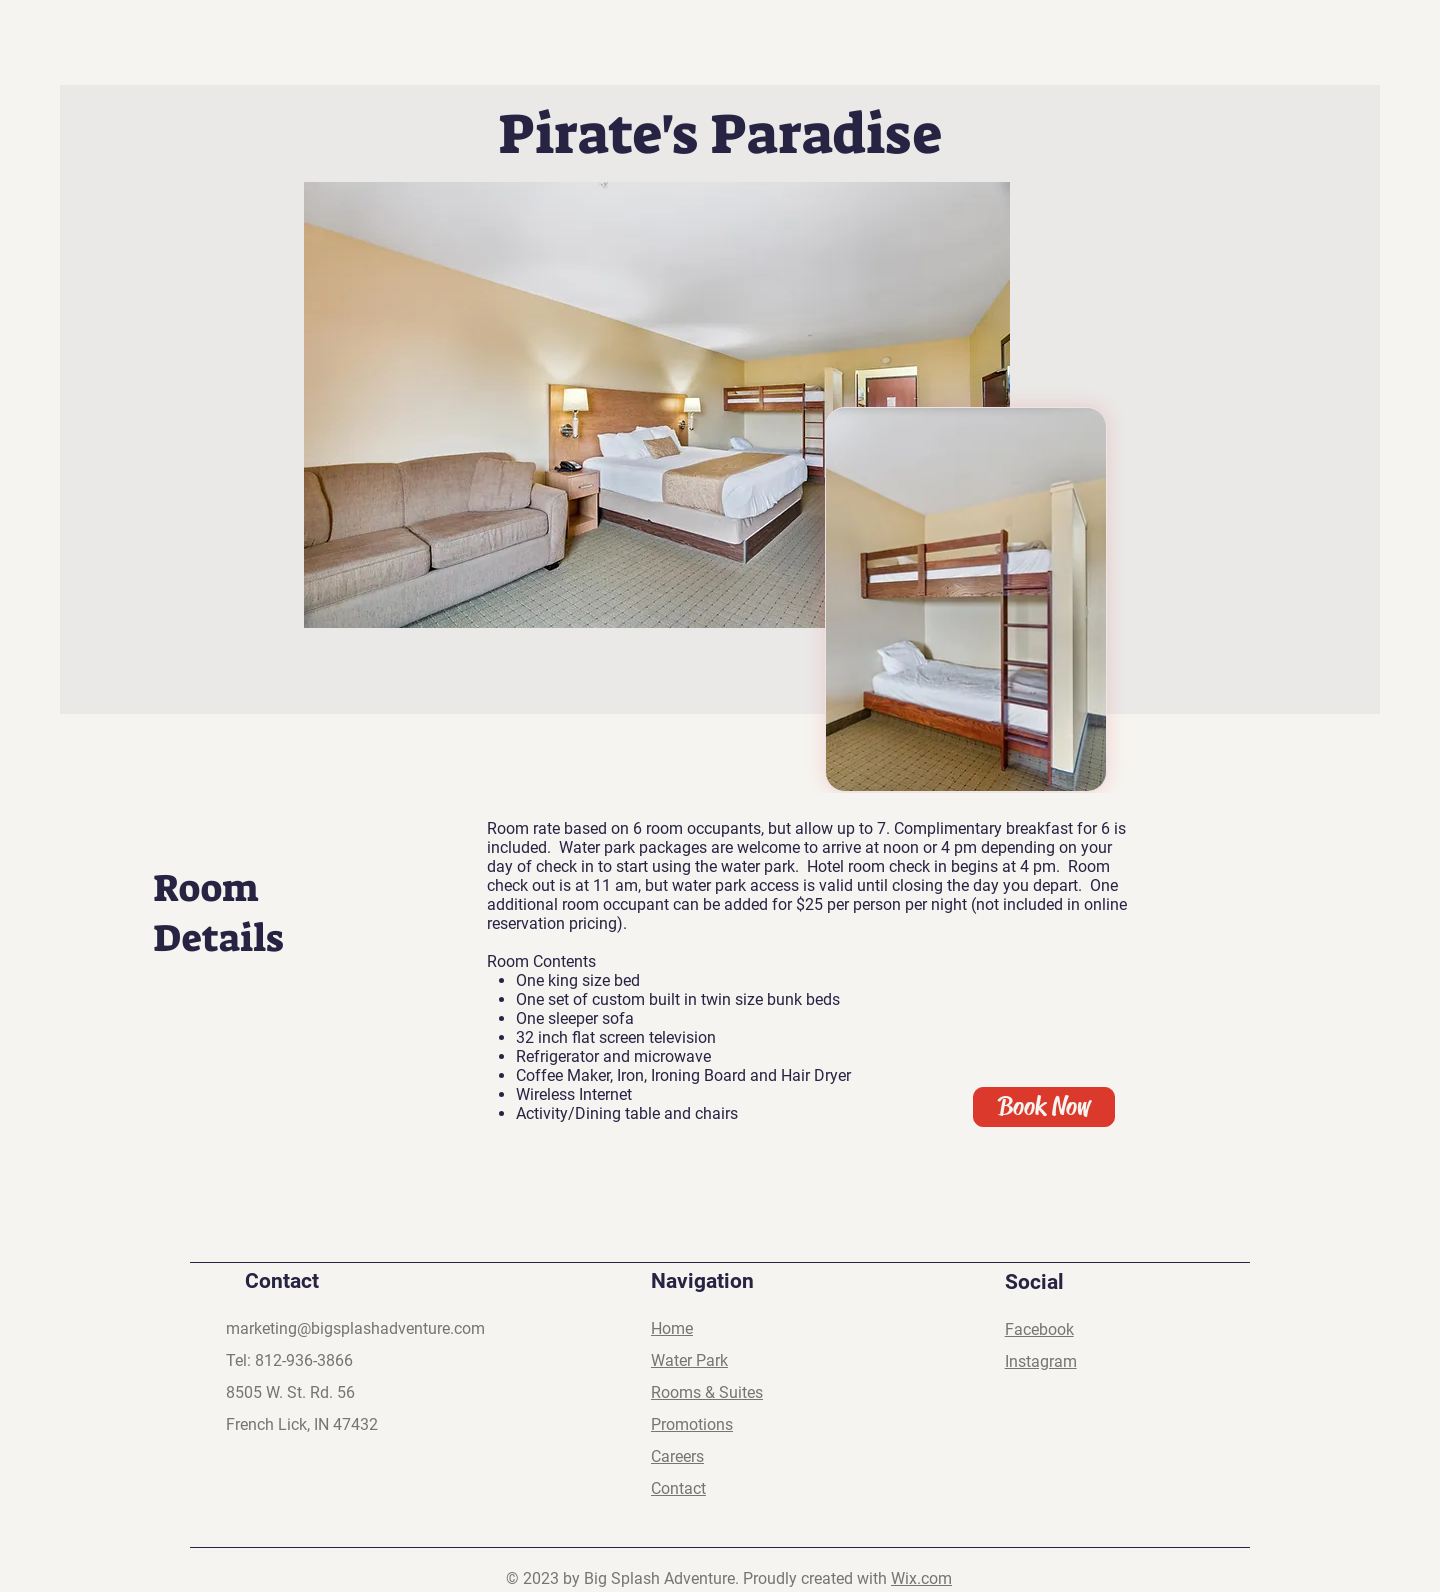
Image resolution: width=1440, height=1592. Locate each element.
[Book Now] (1044, 1107)
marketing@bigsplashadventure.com (355, 1328)
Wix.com (921, 1578)
